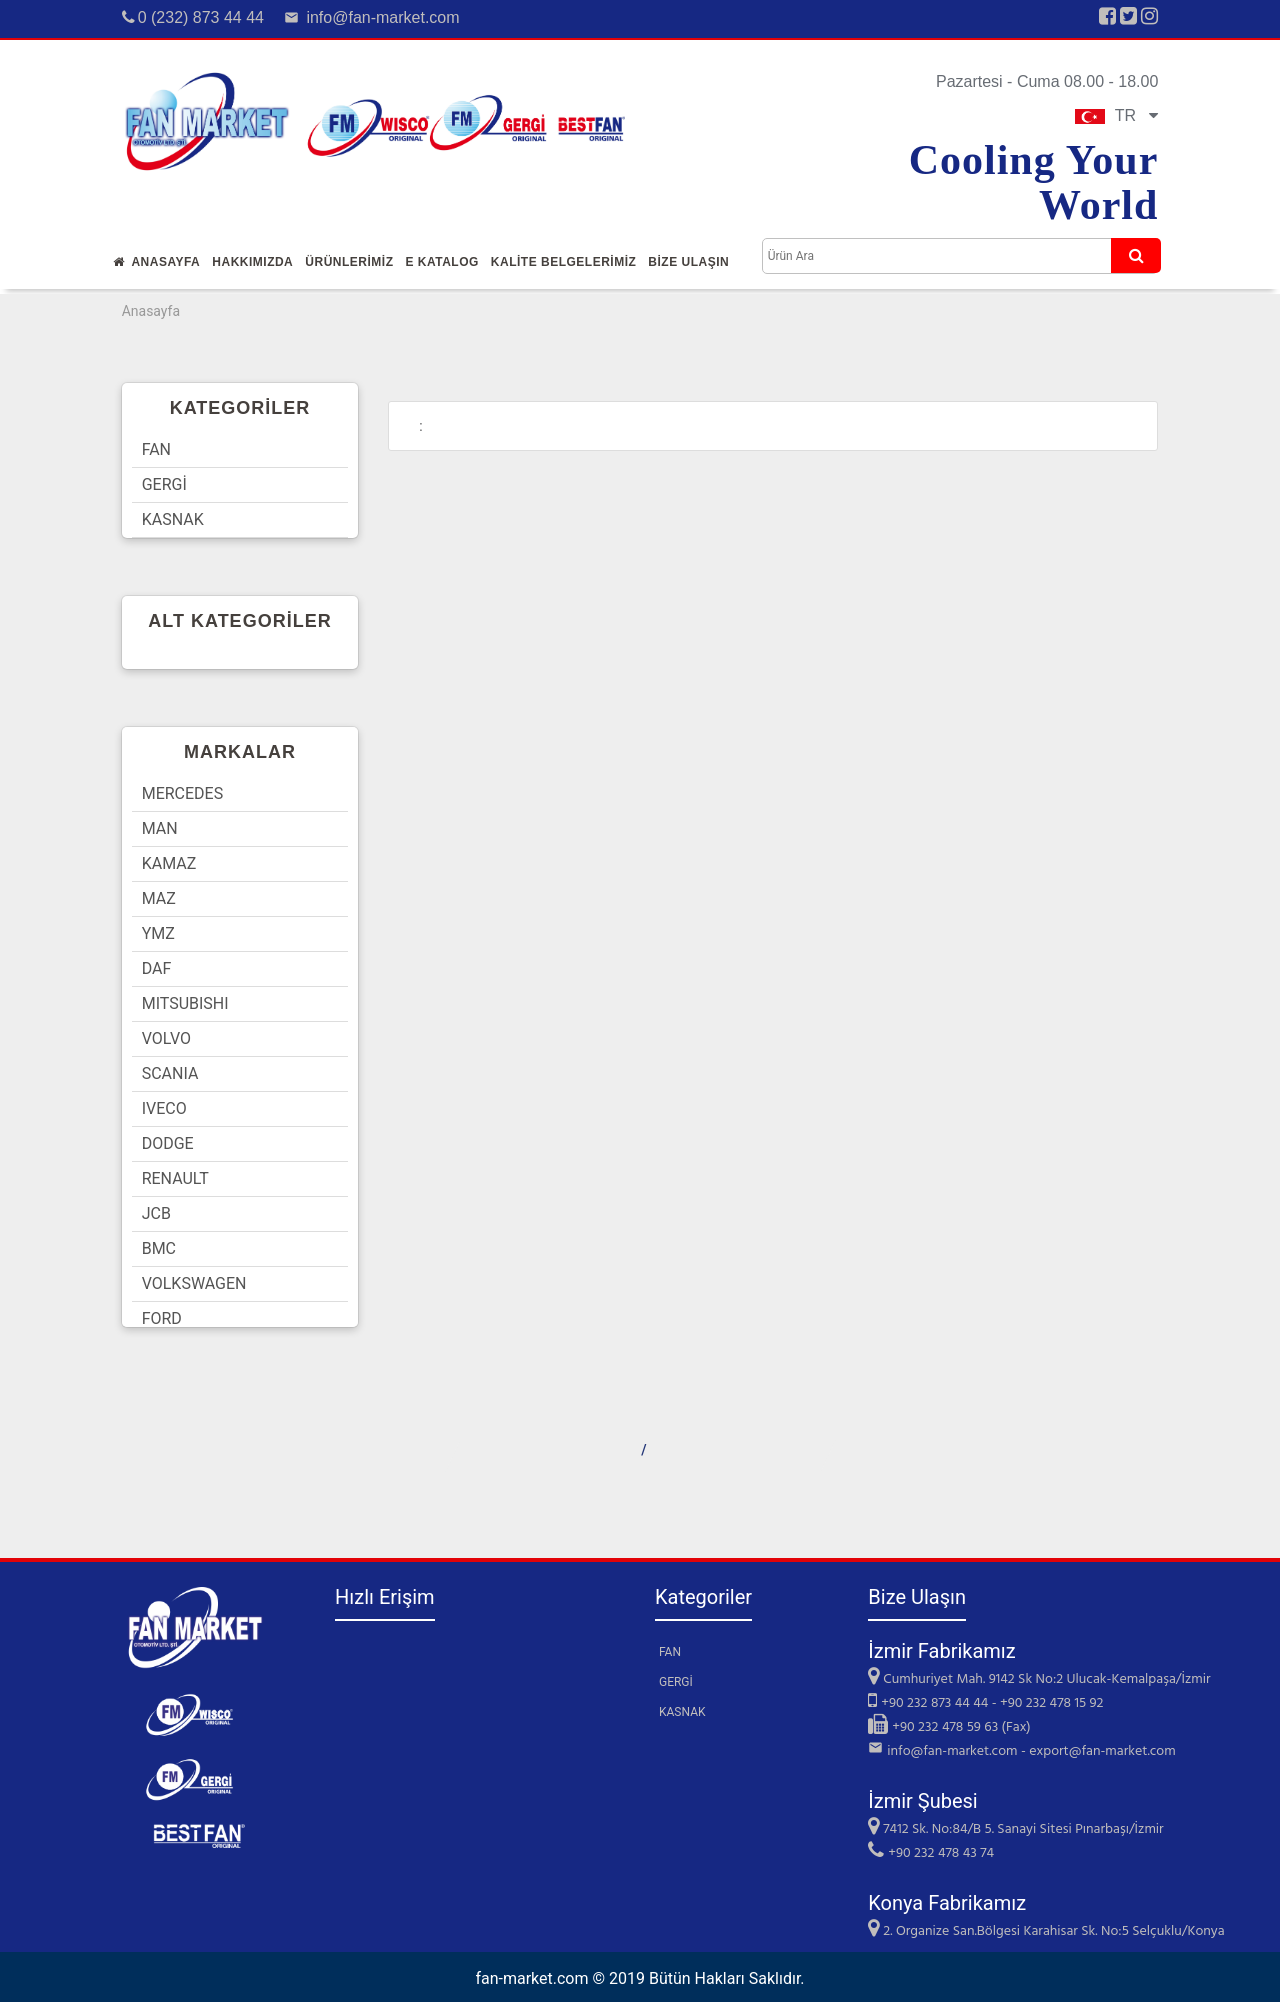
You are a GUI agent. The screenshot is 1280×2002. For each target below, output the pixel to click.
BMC (159, 1248)
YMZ (158, 933)
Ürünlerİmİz (349, 262)
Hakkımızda (252, 262)
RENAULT (175, 1178)
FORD (162, 1318)
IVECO (164, 1108)
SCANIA (170, 1073)
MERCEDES (183, 793)
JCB (156, 1213)
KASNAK (173, 519)
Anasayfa (157, 262)
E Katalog (441, 262)
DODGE (168, 1143)
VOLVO (166, 1038)
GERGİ (164, 484)
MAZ (159, 898)
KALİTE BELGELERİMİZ (564, 262)
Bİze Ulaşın (688, 262)
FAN (156, 449)
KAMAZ (169, 863)
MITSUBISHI (185, 1003)
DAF (157, 968)
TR (1117, 115)
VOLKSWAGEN (194, 1283)
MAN (160, 828)
